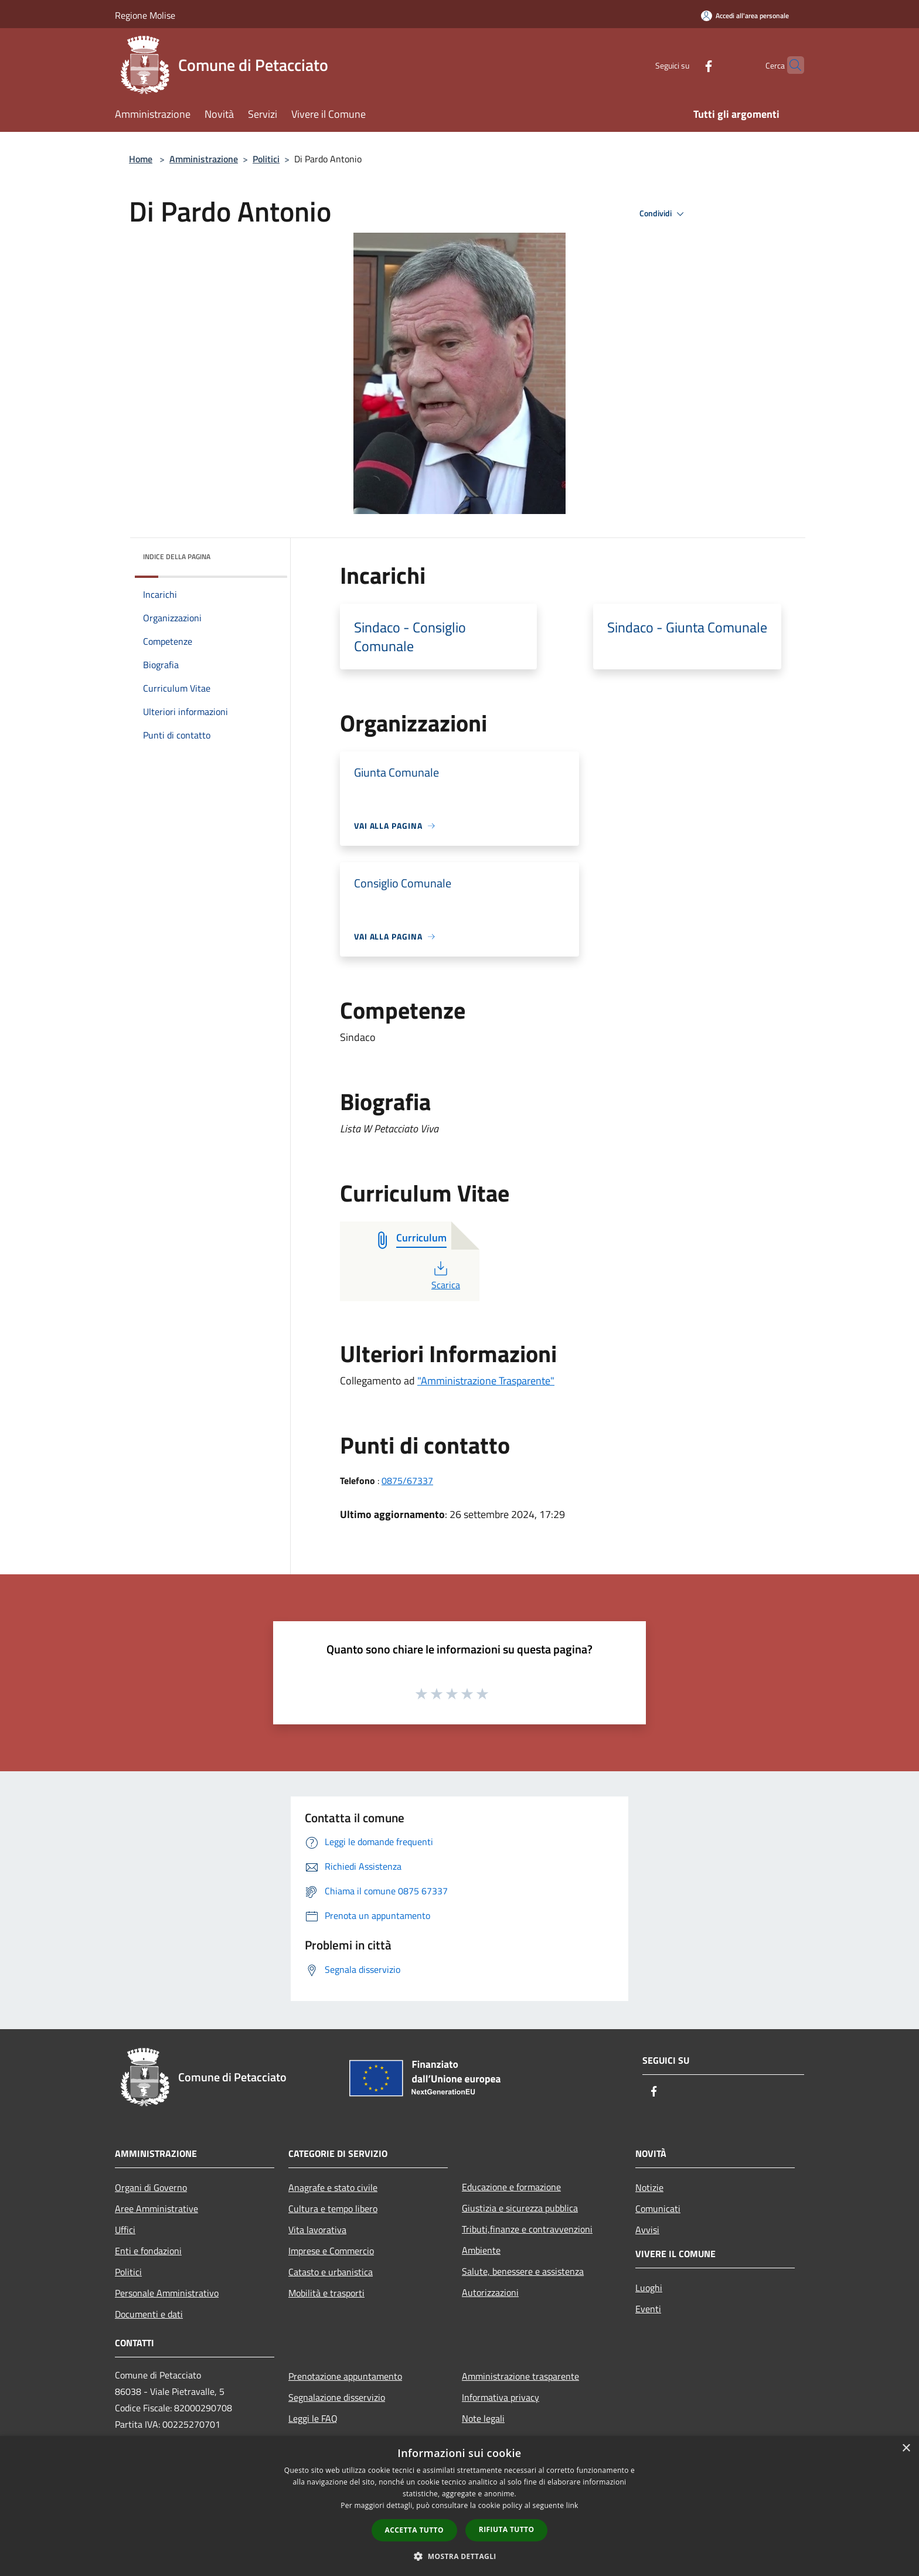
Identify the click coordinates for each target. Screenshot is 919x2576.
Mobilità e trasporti (326, 2293)
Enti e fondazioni (148, 2251)
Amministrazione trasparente (520, 2376)
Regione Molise (145, 15)
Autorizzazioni (490, 2292)
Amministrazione (203, 159)
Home (140, 159)
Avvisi (647, 2230)
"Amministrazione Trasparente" (485, 1381)
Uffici (125, 2230)
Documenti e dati (149, 2314)
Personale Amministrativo (167, 2293)
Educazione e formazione (511, 2187)
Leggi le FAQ (313, 2418)
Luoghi (648, 2288)
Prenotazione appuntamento (345, 2376)
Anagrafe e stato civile (332, 2187)
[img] (262, 553)
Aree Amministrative (156, 2208)
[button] (459, 2556)
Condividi (663, 214)
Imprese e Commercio (331, 2251)
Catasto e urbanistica (330, 2272)
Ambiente (481, 2250)
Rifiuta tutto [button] (507, 2529)
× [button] (905, 2448)
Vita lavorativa (317, 2230)
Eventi (648, 2309)
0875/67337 (407, 1481)
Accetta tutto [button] (414, 2530)
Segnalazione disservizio (336, 2397)
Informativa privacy (500, 2397)
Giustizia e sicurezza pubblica (520, 2208)
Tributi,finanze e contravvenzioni (527, 2229)
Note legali (483, 2418)
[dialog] (459, 2506)
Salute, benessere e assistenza (523, 2271)
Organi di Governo (151, 2187)
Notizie (649, 2187)
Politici (266, 159)
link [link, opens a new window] (572, 2505)
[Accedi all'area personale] (745, 15)
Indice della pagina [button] (176, 556)
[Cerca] (790, 65)
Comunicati (657, 2208)
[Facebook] (685, 65)
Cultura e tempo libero (332, 2208)
